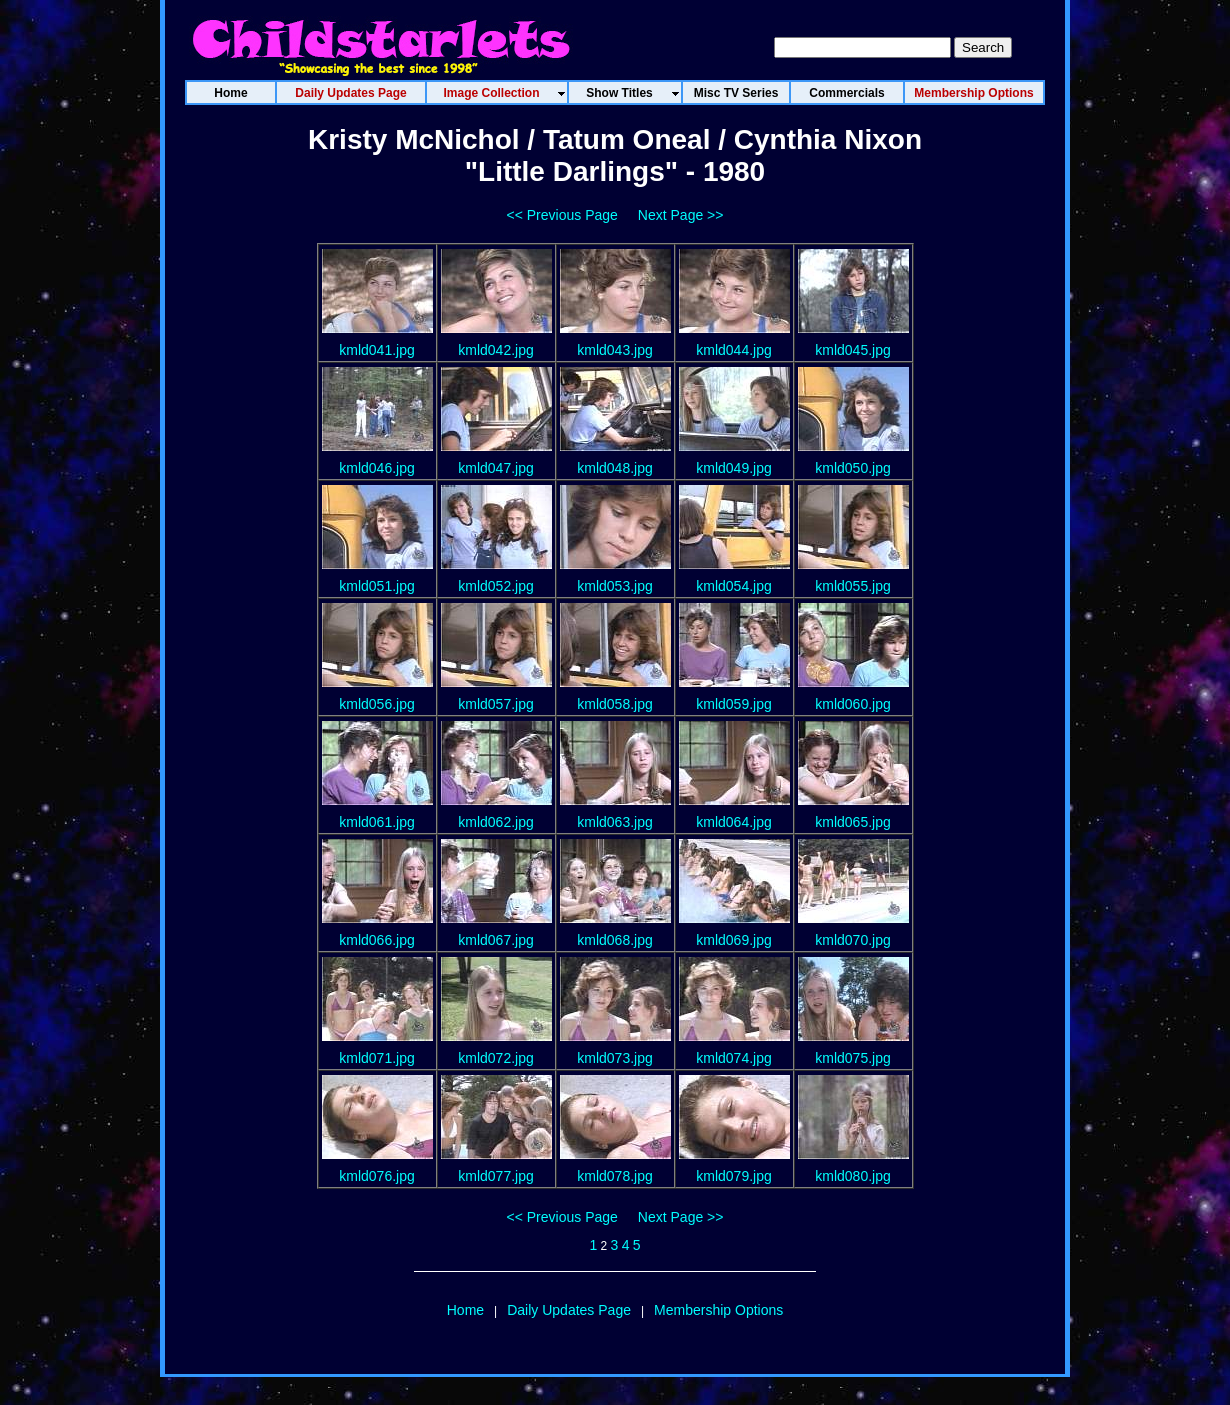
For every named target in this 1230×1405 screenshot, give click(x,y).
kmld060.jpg (853, 704)
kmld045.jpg (853, 350)
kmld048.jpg (615, 468)
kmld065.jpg (853, 822)
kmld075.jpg (853, 1058)
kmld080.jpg (853, 1176)
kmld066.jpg (377, 940)
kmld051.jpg (377, 586)
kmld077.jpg (496, 1176)
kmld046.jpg (377, 468)
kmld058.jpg (615, 704)
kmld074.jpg (734, 1058)
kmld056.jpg (377, 704)
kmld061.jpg (377, 822)
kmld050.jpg (853, 468)
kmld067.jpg (496, 940)
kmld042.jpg (496, 350)
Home (465, 1310)
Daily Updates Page (569, 1310)
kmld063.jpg (615, 822)
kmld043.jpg (615, 350)
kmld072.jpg (496, 1058)
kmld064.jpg (734, 822)
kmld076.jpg (377, 1176)
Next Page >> (681, 215)
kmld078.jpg (615, 1176)
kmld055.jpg (853, 586)
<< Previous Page (562, 215)
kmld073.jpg (615, 1058)
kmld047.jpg (496, 468)
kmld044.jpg (734, 350)
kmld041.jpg (377, 350)
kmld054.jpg (734, 586)
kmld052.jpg (496, 586)
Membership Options (718, 1310)
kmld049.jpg (734, 468)
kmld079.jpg (734, 1176)
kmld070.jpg (853, 940)
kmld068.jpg (615, 940)
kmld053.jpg (615, 586)
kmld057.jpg (496, 704)
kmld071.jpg (377, 1058)
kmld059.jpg (734, 704)
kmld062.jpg (496, 822)
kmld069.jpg (734, 940)
